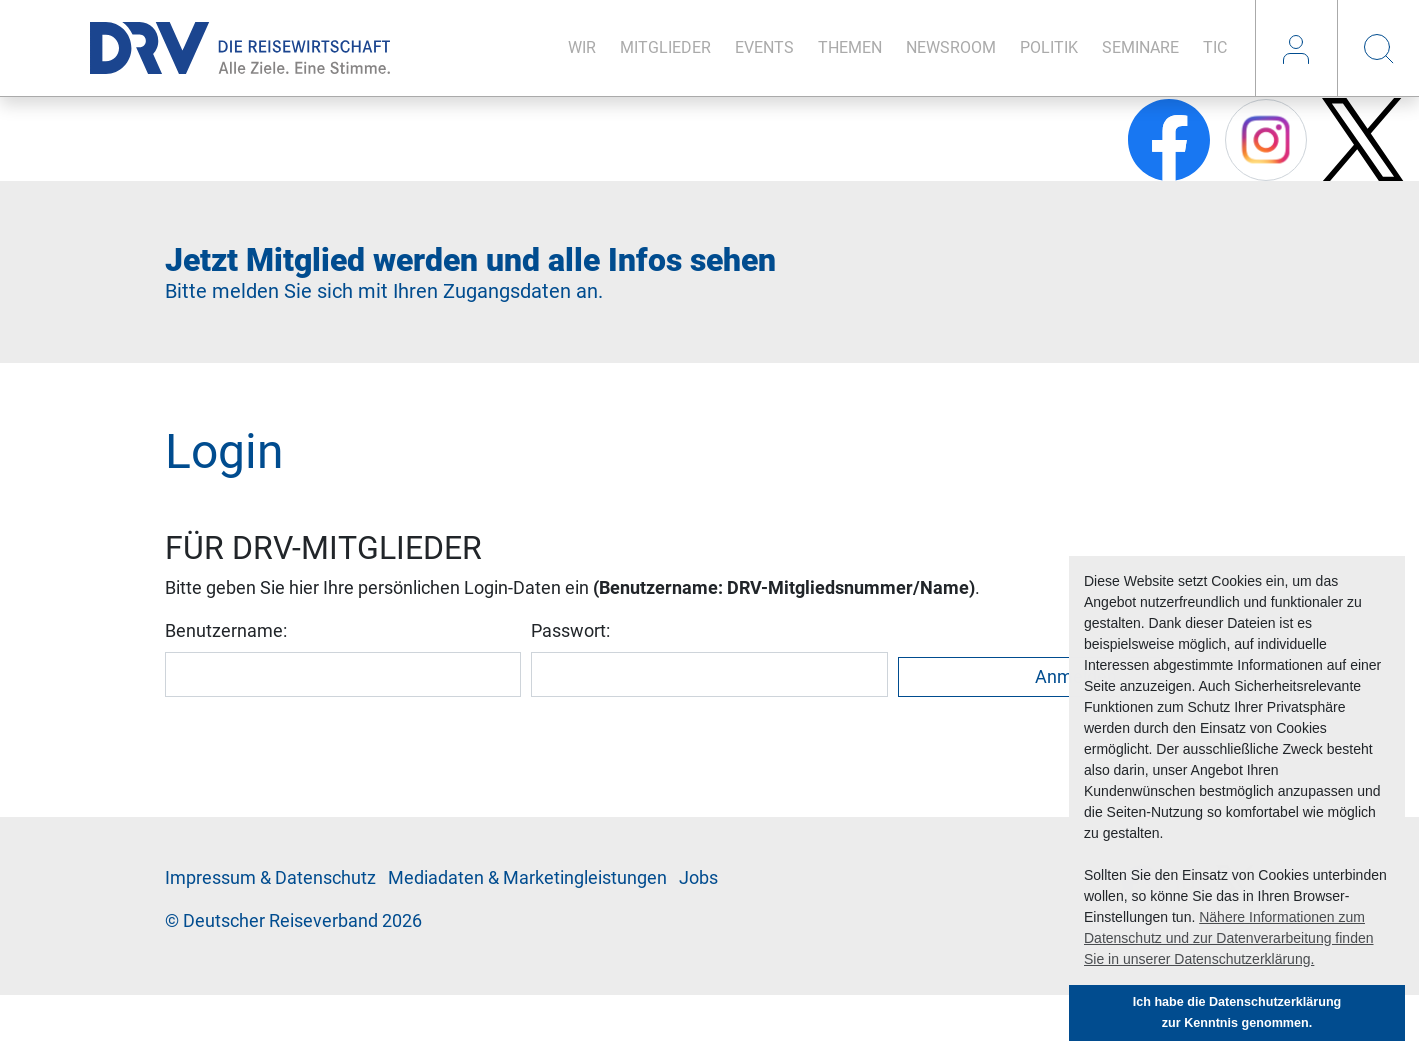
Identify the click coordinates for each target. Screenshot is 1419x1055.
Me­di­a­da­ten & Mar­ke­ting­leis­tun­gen (527, 878)
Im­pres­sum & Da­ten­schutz (270, 878)
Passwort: (570, 631)
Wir (582, 47)
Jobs (698, 878)
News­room (951, 47)
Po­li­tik (1049, 47)
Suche (1378, 48)
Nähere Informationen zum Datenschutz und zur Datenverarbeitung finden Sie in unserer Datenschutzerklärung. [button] (1229, 938)
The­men (850, 47)
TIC (1215, 47)
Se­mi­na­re (1140, 47)
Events (764, 47)
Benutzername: (226, 631)
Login (1296, 48)
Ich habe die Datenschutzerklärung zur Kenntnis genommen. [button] (1237, 1012)
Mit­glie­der (665, 47)
